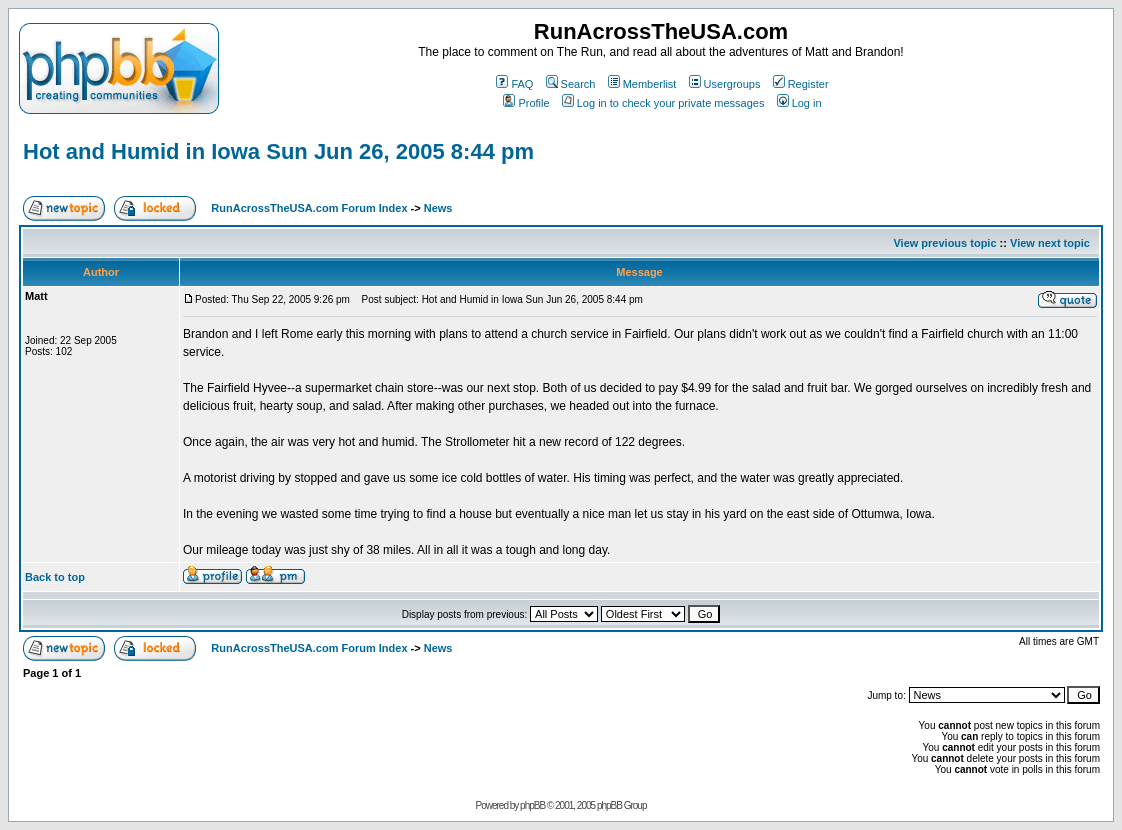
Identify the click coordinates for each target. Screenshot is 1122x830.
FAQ (514, 84)
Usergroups (725, 84)
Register (801, 84)
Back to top (55, 577)
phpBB (532, 805)
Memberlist (642, 84)
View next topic (1050, 243)
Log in (799, 103)
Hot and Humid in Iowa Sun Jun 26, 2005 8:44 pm (278, 151)
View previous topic (944, 243)
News (438, 208)
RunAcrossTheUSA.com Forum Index (309, 208)
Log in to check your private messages (663, 103)
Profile (526, 103)
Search (571, 84)
